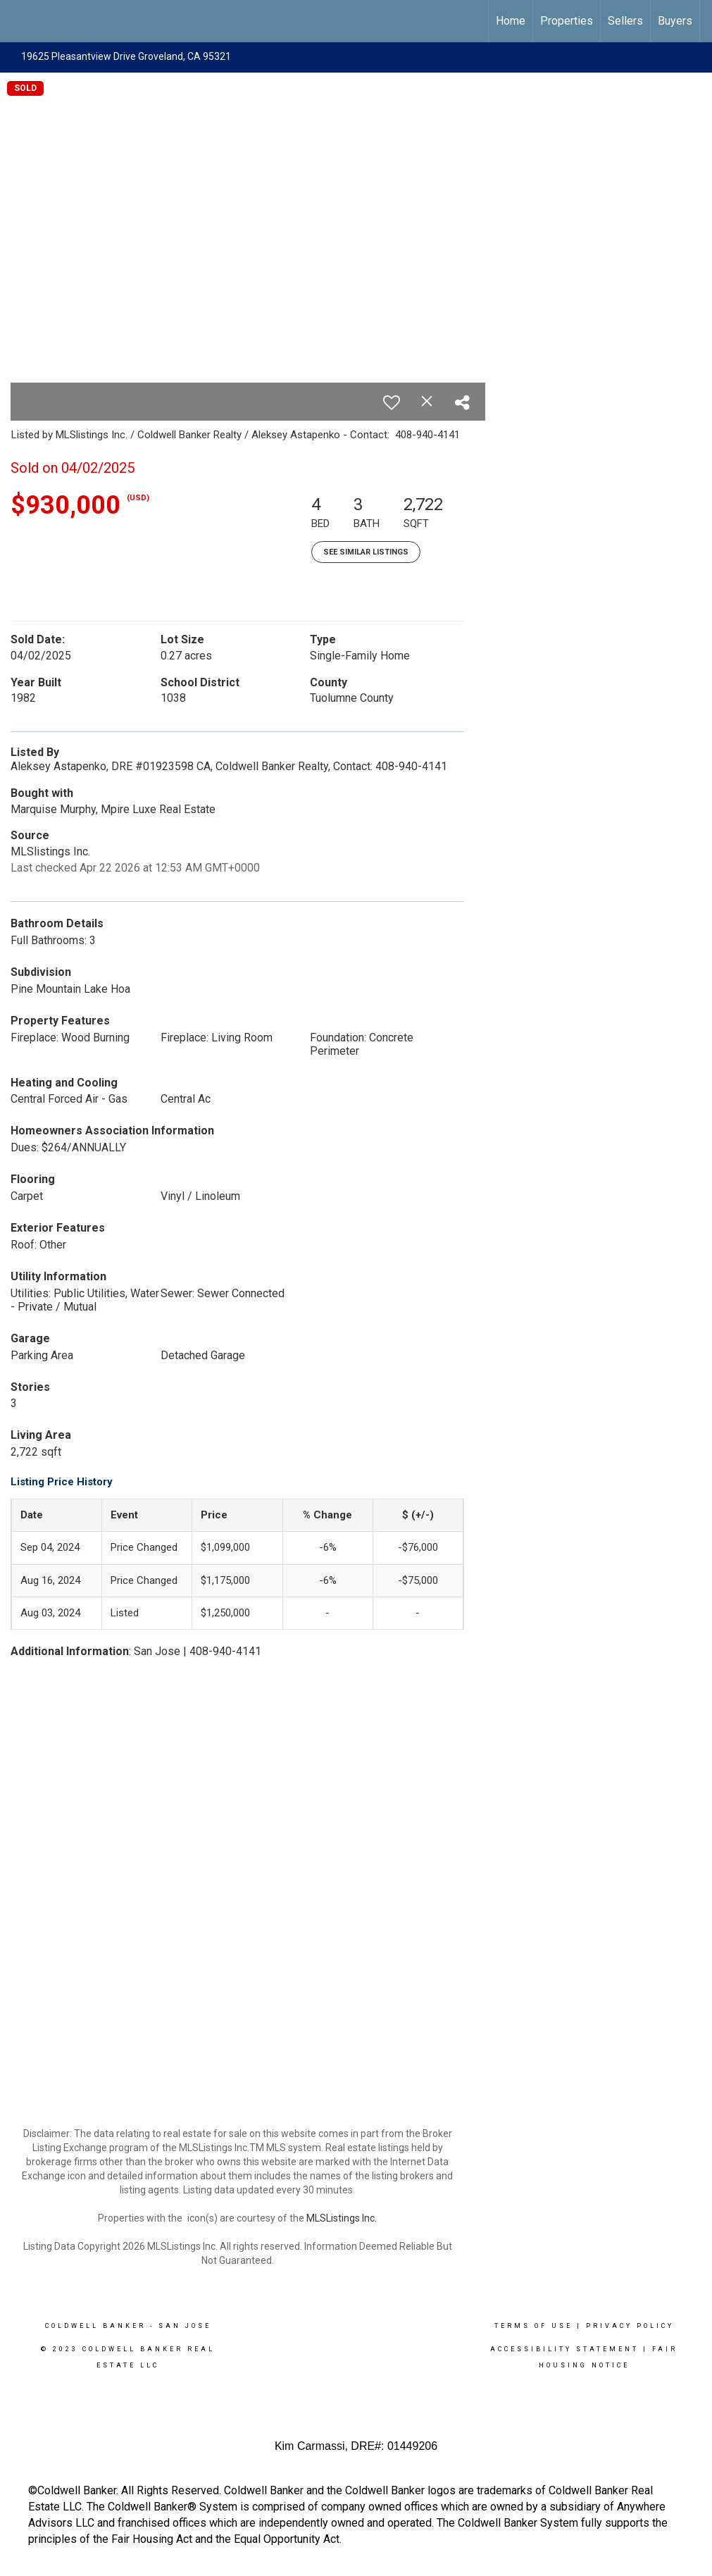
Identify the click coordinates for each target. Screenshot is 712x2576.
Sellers (625, 20)
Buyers (675, 20)
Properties (566, 20)
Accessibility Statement (564, 2349)
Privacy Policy (630, 2325)
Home (510, 20)
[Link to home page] (18, 21)
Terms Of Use (533, 2325)
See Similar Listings (365, 552)
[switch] (391, 402)
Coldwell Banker (95, 2325)
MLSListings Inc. (341, 2218)
